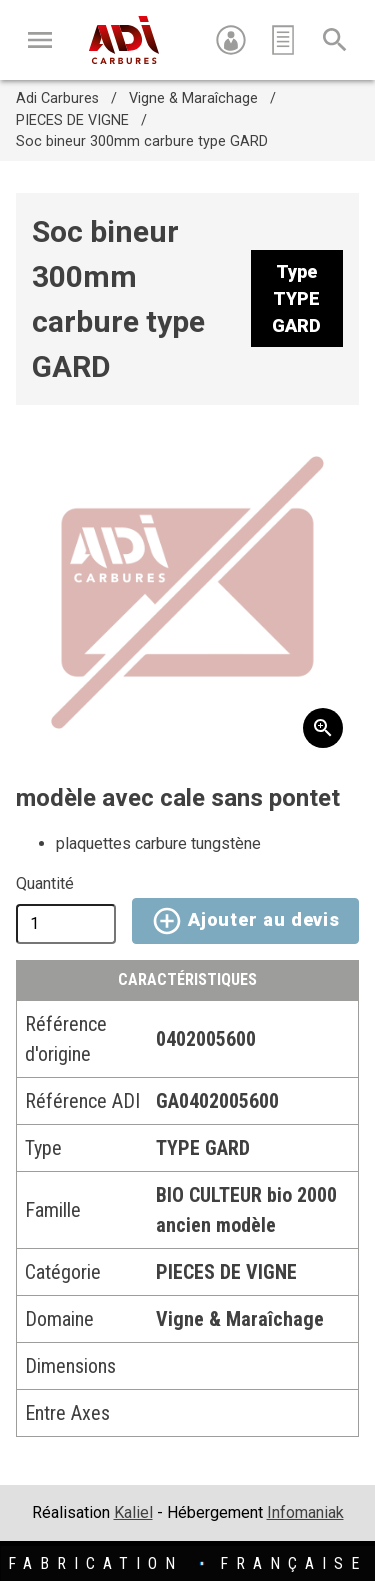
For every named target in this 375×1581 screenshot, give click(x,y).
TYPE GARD (203, 1148)
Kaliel (133, 1512)
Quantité (45, 883)
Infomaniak (305, 1512)
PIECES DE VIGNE (72, 120)
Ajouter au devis (245, 921)
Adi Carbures (57, 98)
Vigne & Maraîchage (193, 98)
